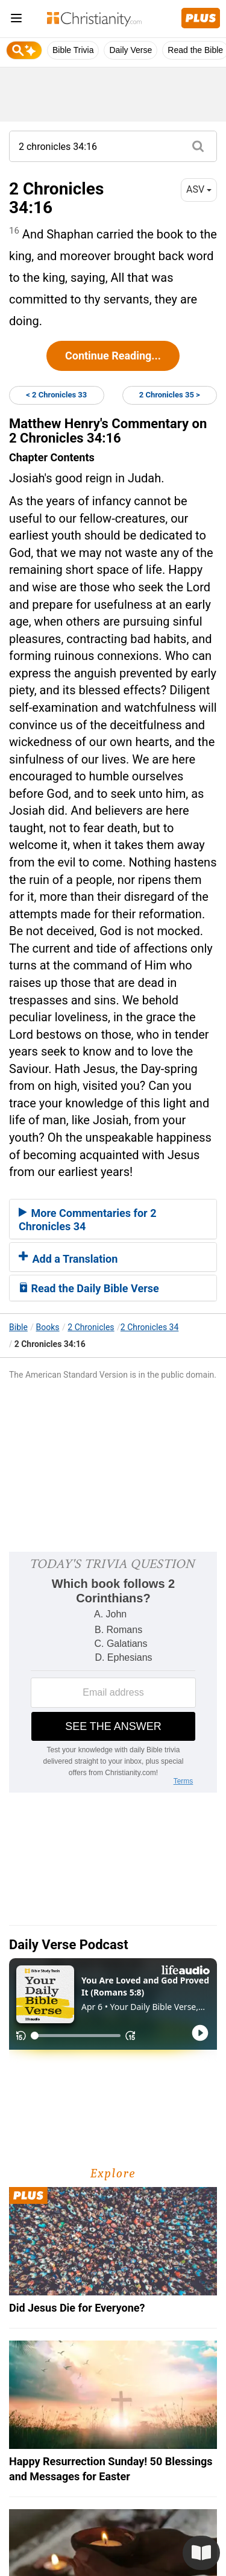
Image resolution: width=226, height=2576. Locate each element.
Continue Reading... (113, 355)
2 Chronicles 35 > (169, 394)
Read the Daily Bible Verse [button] (89, 1288)
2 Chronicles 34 (149, 1327)
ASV (199, 189)
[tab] (113, 1219)
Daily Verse (130, 50)
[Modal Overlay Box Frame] (113, 1672)
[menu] (16, 20)
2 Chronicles (90, 1327)
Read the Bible (195, 50)
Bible (18, 1327)
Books (48, 1327)
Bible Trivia (72, 50)
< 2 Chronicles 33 (56, 394)
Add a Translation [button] (68, 1258)
